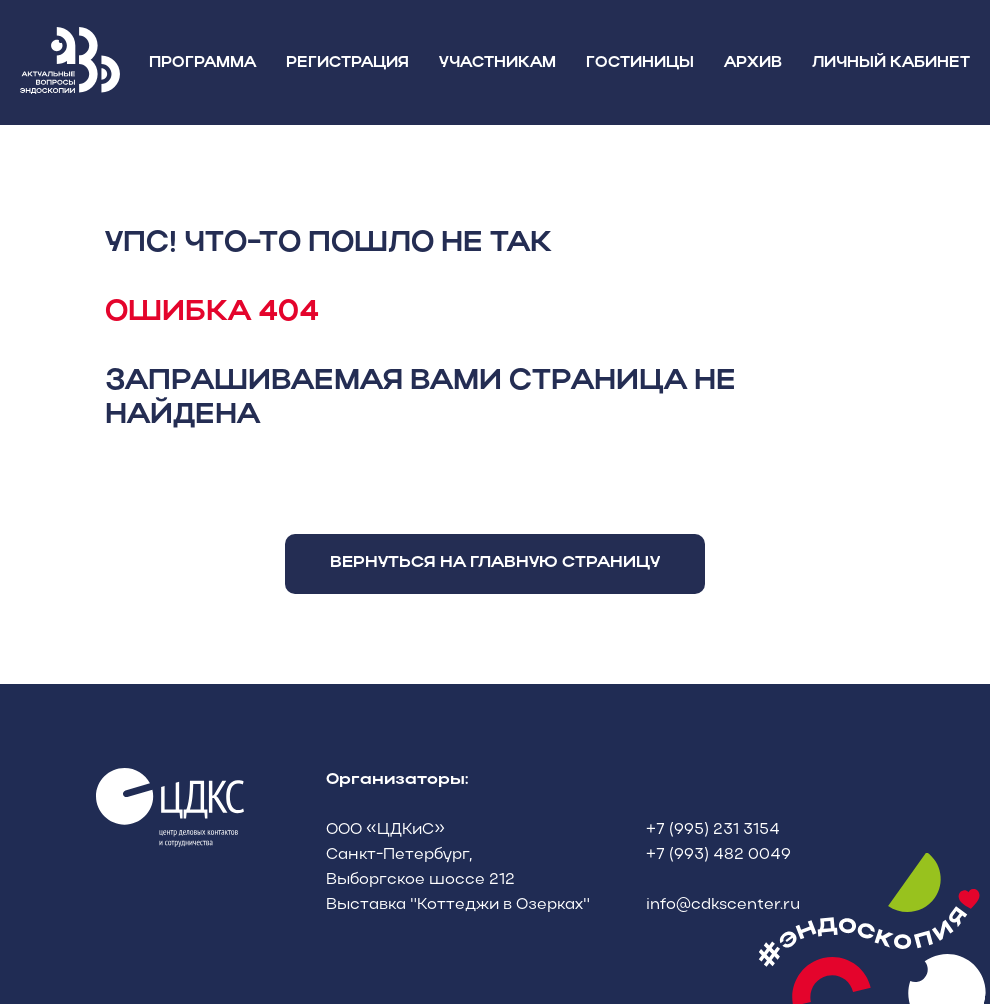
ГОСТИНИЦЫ (640, 63)
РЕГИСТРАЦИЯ (347, 63)
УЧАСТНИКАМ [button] (497, 63)
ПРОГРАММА (202, 63)
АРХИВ (753, 63)
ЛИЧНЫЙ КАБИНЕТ (891, 63)
